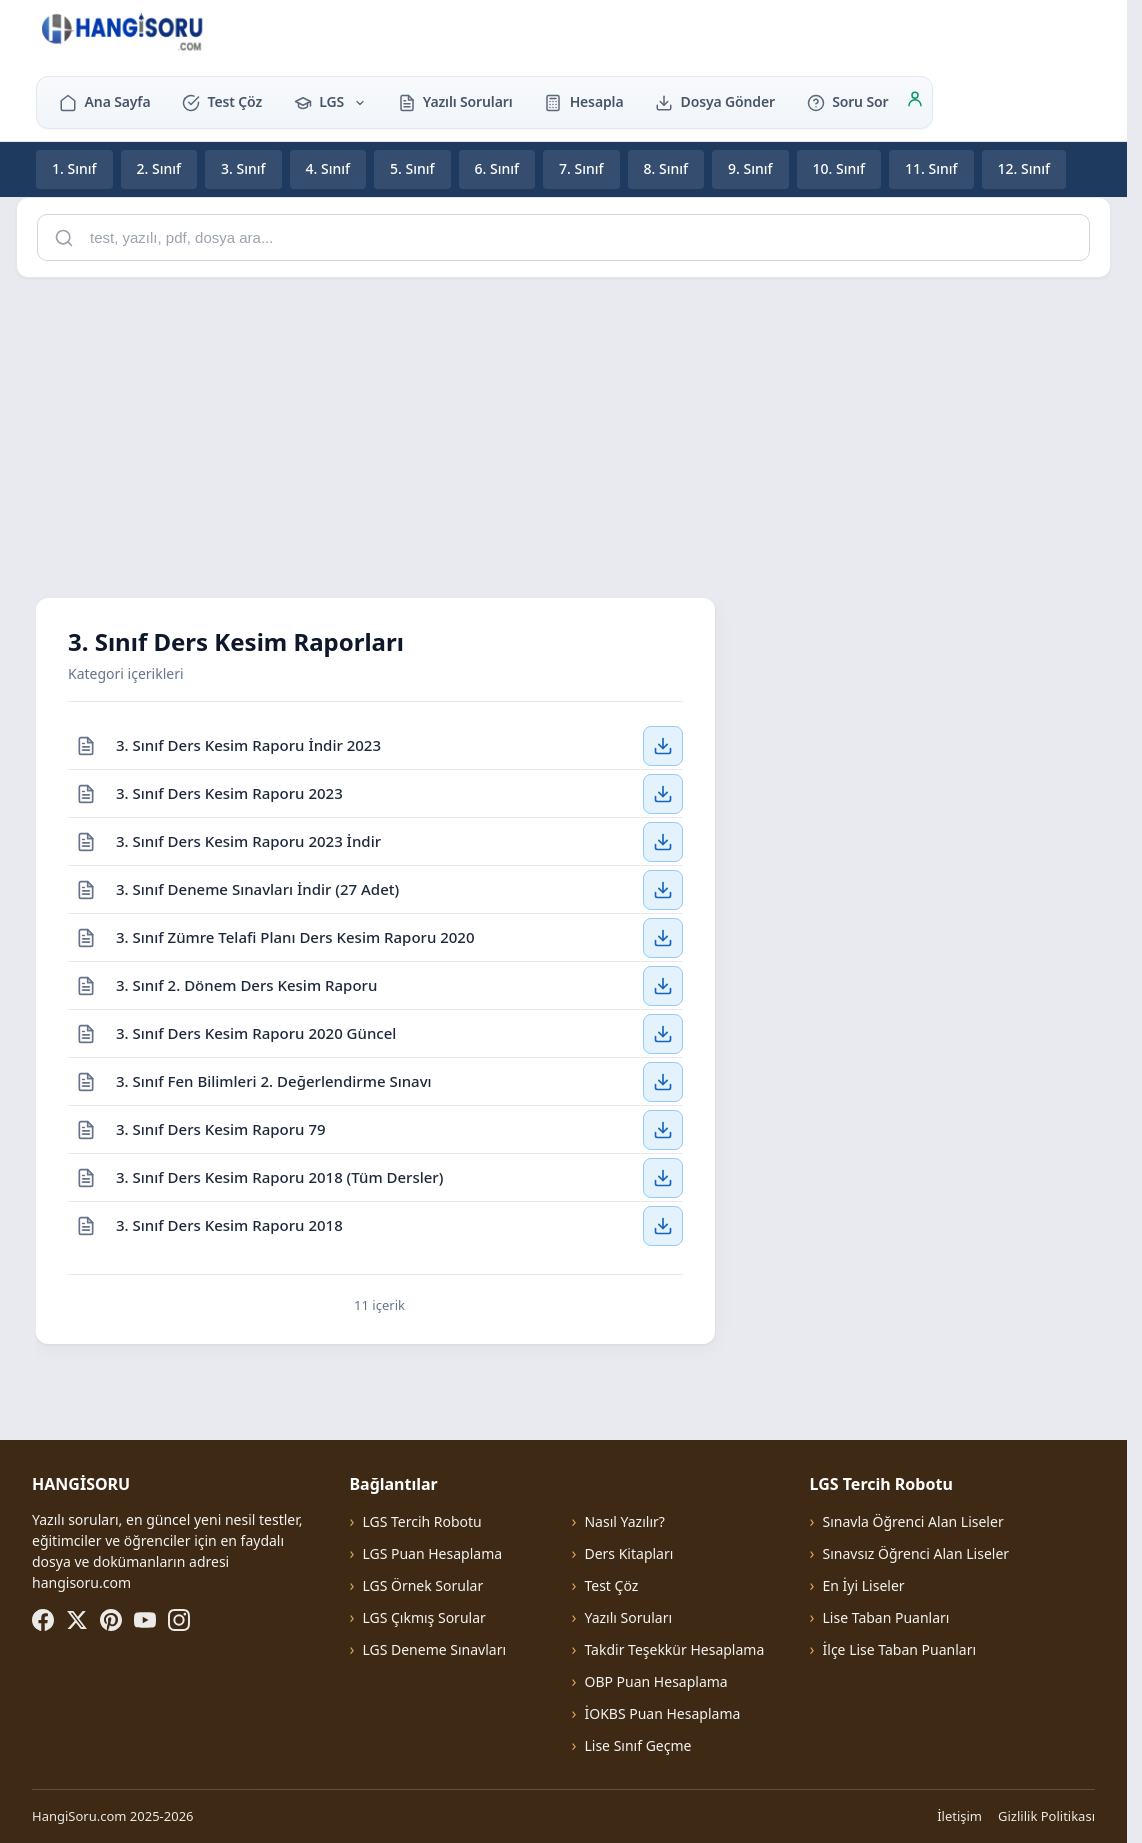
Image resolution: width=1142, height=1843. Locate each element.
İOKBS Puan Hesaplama (662, 1713)
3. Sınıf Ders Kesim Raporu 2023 (229, 792)
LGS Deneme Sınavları (434, 1649)
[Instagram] (179, 1620)
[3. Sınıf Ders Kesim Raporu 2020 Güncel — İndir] (663, 1033)
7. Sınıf (581, 168)
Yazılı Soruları (455, 101)
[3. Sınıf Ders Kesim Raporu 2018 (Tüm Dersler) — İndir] (663, 1177)
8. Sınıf (666, 168)
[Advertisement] (571, 434)
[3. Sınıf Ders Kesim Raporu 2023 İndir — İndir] (663, 841)
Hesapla (583, 101)
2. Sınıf (159, 168)
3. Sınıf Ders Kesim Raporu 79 (221, 1128)
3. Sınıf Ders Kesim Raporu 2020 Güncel (256, 1032)
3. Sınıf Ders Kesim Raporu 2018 (229, 1225)
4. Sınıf (328, 168)
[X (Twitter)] (77, 1620)
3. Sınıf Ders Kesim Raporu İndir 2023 (248, 744)
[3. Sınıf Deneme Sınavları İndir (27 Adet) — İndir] (663, 889)
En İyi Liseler (864, 1585)
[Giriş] (915, 102)
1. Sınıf (74, 168)
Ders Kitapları (628, 1553)
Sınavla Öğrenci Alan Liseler (913, 1521)
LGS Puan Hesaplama (432, 1553)
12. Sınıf (1024, 168)
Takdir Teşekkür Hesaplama (674, 1649)
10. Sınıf (839, 168)
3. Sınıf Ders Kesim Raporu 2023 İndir (248, 840)
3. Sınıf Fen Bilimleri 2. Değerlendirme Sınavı (274, 1080)
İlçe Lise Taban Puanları (900, 1649)
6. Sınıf (497, 168)
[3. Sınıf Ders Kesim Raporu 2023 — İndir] (663, 793)
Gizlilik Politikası (1046, 1816)
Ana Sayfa (104, 101)
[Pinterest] (111, 1620)
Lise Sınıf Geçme (637, 1745)
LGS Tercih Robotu (421, 1521)
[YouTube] (145, 1620)
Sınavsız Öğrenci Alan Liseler (916, 1553)
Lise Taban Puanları (886, 1617)
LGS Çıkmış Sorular (423, 1617)
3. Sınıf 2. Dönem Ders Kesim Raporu (246, 984)
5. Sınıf (412, 168)
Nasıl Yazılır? (624, 1521)
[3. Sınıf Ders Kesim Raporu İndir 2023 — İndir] (663, 745)
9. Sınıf (750, 168)
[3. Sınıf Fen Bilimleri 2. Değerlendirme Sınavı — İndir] (663, 1081)
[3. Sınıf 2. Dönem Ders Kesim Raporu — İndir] (663, 985)
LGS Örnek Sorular (422, 1585)
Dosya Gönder (715, 101)
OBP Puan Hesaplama (655, 1681)
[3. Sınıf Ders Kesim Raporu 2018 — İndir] (663, 1226)
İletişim (959, 1816)
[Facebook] (43, 1620)
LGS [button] (330, 101)
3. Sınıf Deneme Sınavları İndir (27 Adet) (257, 888)
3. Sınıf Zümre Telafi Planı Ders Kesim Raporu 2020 (295, 936)
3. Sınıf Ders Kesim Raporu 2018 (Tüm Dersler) (279, 1176)
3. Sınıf (243, 168)
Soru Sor (847, 101)
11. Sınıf (931, 168)
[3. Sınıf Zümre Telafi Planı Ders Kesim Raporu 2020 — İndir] (663, 937)
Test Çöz (222, 101)
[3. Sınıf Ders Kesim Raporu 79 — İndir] (663, 1129)
